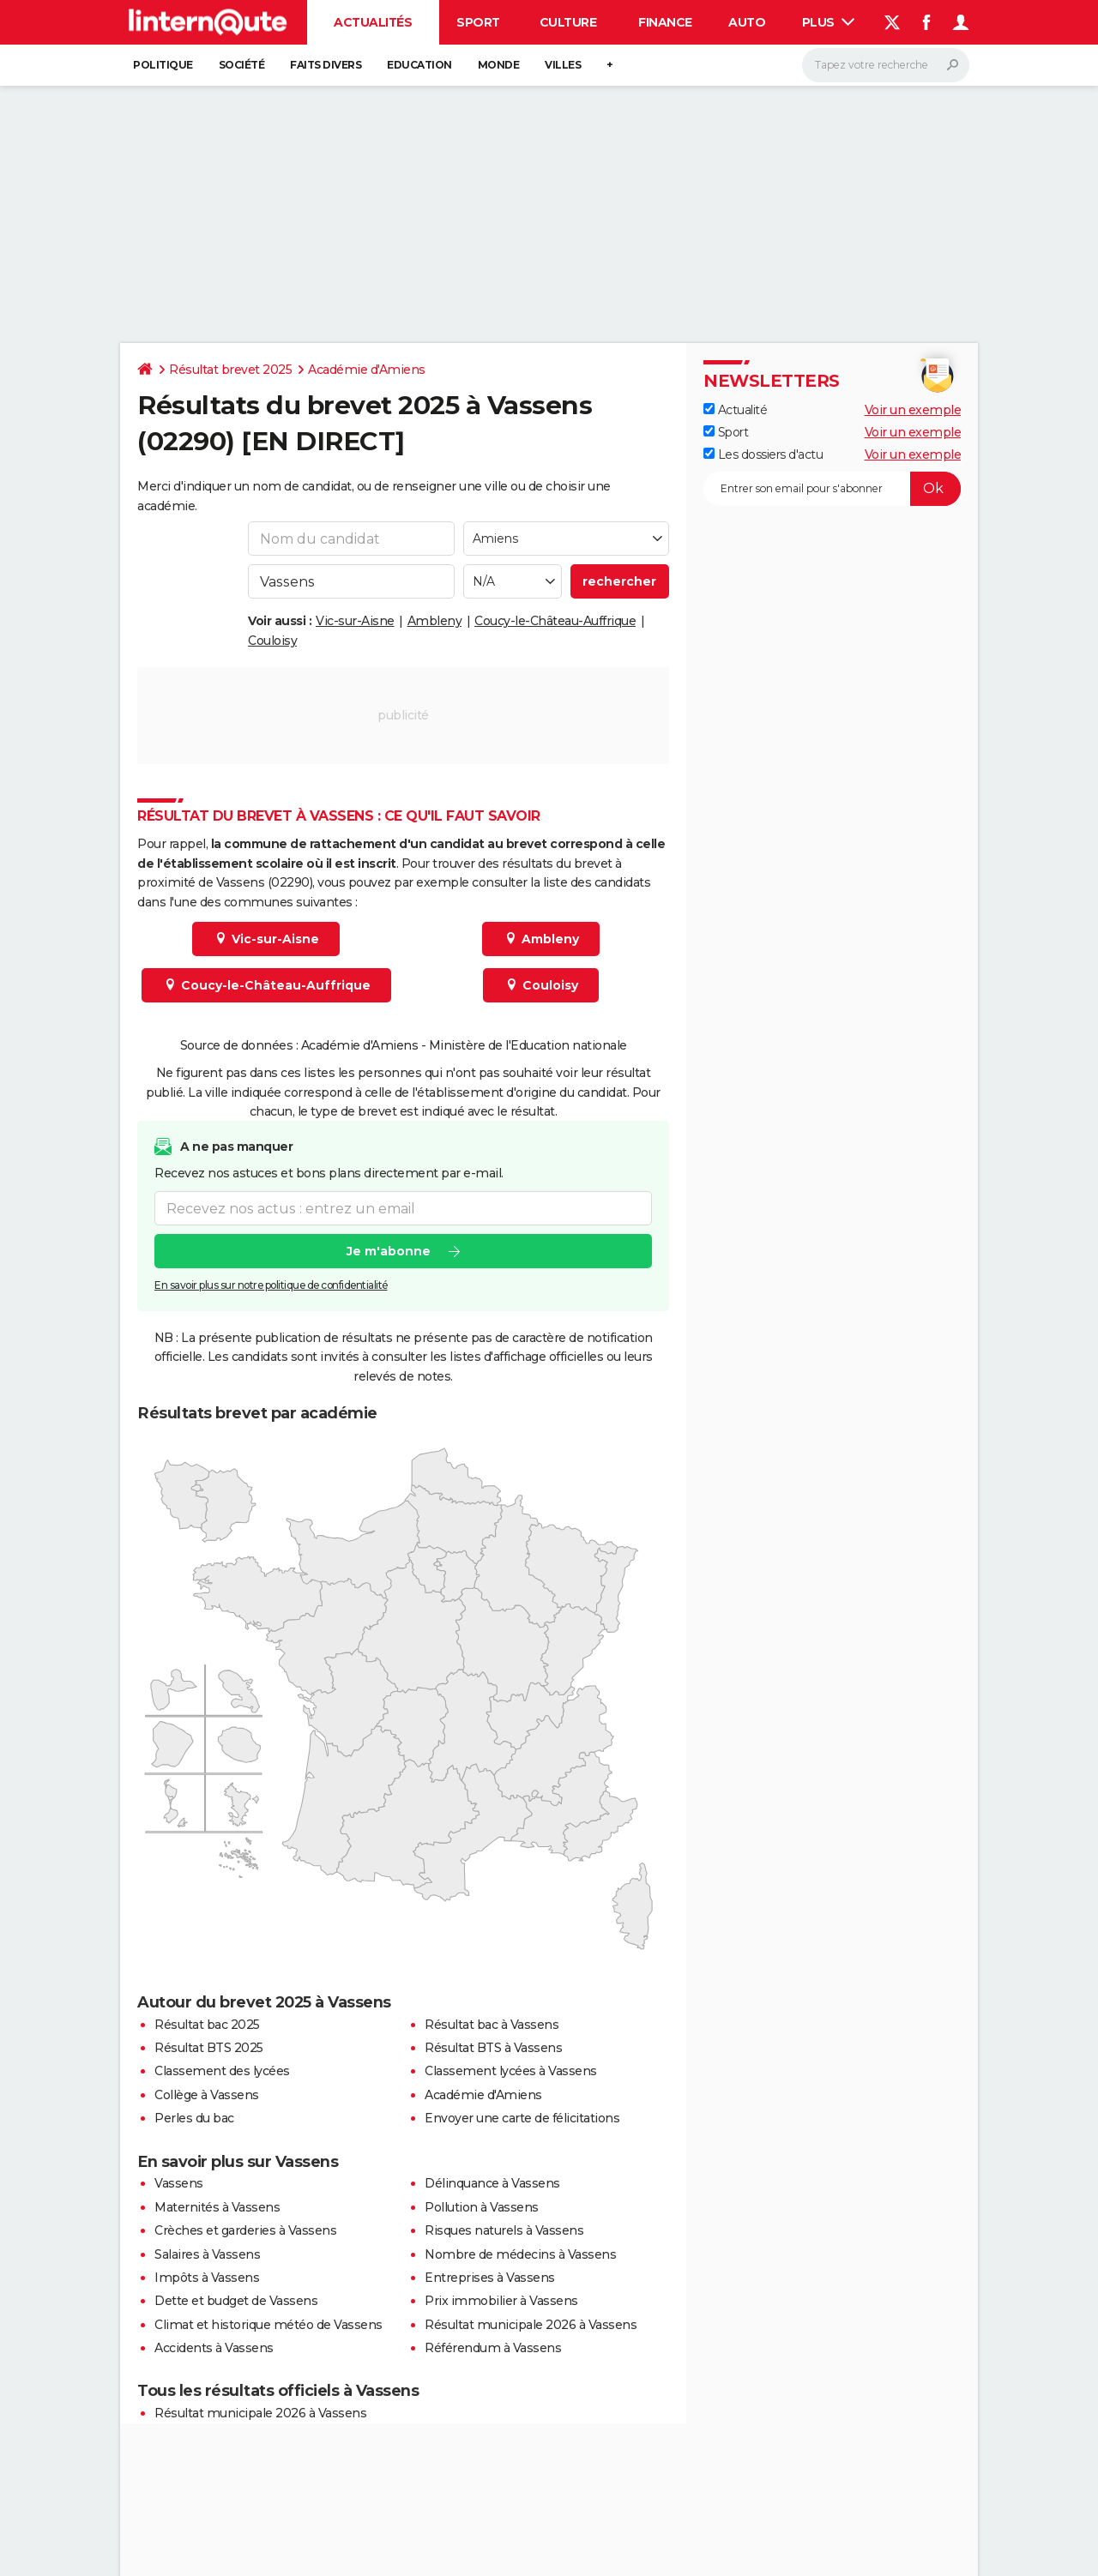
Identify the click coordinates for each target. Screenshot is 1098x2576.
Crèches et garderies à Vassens (245, 2230)
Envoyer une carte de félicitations (522, 2118)
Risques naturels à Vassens (504, 2230)
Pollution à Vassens (482, 2207)
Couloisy (272, 640)
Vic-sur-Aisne (355, 621)
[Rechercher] (885, 65)
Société (242, 64)
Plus (828, 22)
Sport (478, 22)
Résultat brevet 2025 (230, 369)
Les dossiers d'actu (763, 454)
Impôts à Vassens (206, 2277)
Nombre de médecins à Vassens (520, 2254)
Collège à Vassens (206, 2095)
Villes (563, 64)
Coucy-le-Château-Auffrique (555, 621)
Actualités (373, 22)
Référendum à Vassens (493, 2348)
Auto (746, 22)
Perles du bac (194, 2118)
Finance (665, 22)
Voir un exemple (913, 410)
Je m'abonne (389, 1252)
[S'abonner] (832, 489)
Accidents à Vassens (214, 2348)
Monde (499, 64)
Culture (568, 22)
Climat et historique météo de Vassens (268, 2324)
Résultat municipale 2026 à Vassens (530, 2324)
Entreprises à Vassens (490, 2277)
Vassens (178, 2183)
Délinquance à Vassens (492, 2183)
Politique (163, 64)
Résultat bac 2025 (207, 2024)
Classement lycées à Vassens (511, 2071)
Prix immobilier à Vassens (501, 2300)
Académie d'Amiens (366, 369)
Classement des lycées (222, 2071)
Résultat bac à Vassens (491, 2024)
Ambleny (434, 621)
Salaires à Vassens (207, 2254)
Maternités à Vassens (217, 2207)
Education (419, 64)
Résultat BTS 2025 (208, 2047)
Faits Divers (325, 64)
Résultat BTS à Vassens (493, 2047)
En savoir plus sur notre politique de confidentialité (271, 1285)
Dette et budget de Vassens (235, 2300)
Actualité (735, 410)
